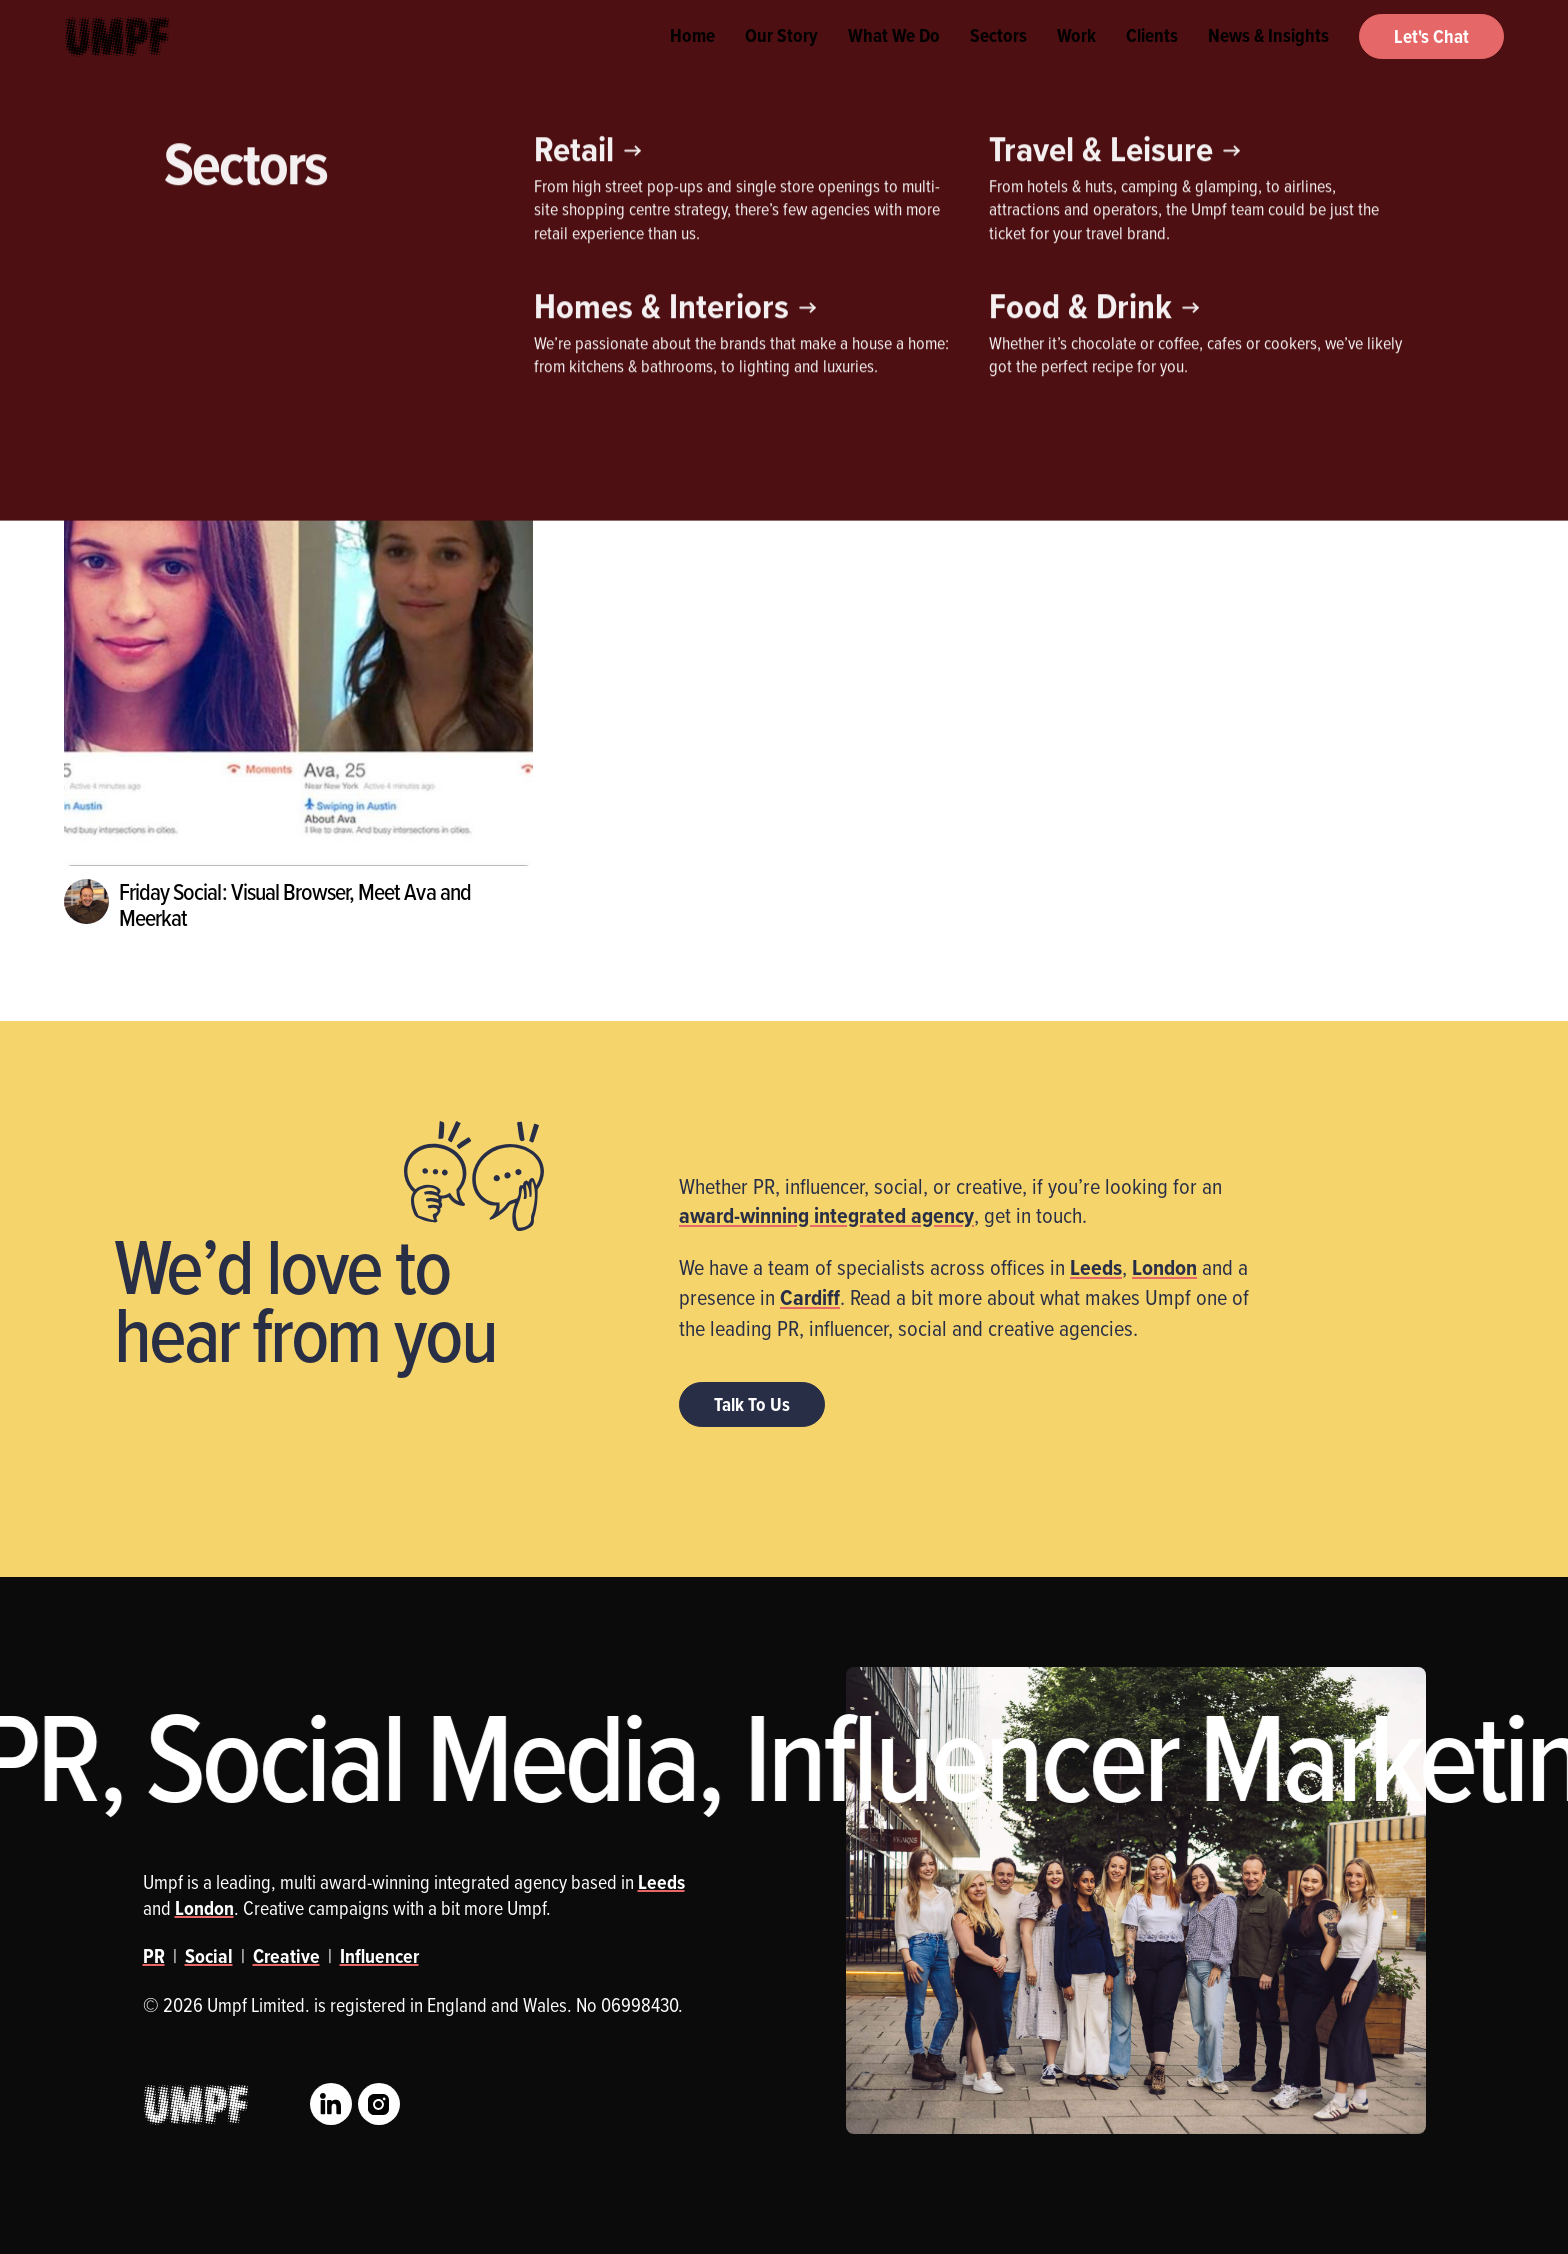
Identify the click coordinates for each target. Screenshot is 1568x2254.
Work (1076, 60)
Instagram (379, 2104)
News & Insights (1268, 60)
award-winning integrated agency (826, 1215)
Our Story (781, 60)
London (1164, 1267)
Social (209, 1956)
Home (692, 60)
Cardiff (810, 1297)
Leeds (1096, 1267)
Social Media (433, 285)
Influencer (228, 285)
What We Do (894, 60)
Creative (114, 285)
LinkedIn (331, 2104)
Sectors (998, 60)
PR (327, 285)
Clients (1152, 60)
